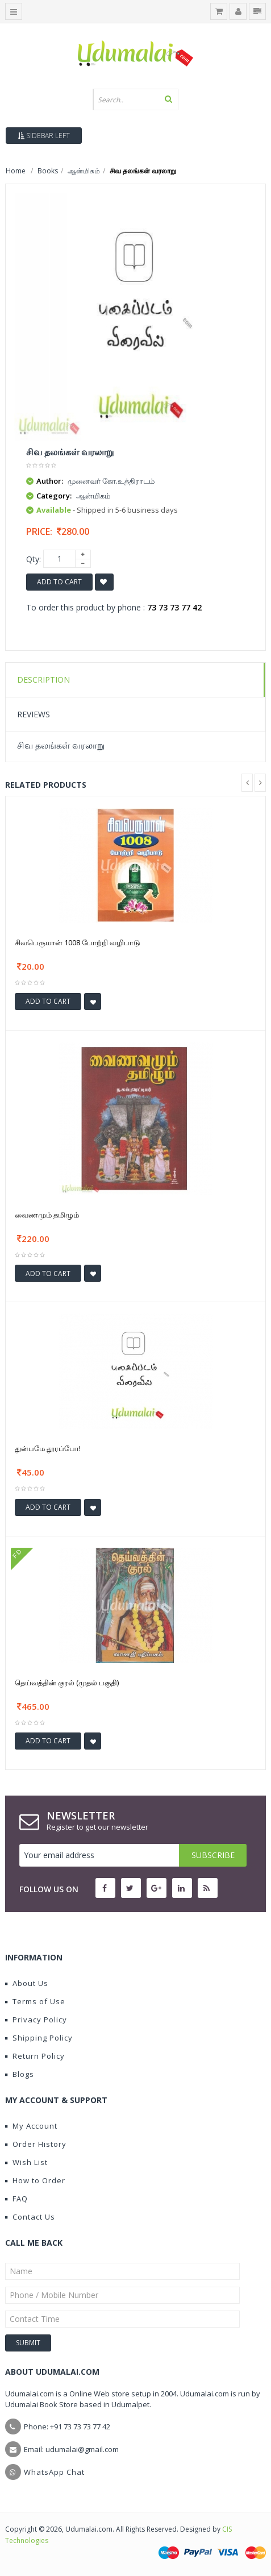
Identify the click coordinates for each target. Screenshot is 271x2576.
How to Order (35, 2180)
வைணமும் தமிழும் (47, 1215)
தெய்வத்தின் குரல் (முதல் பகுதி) (67, 1682)
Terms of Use (35, 2001)
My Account (31, 2126)
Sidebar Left (44, 135)
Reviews (33, 714)
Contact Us (30, 2217)
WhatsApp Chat (54, 2472)
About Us (26, 1983)
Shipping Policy (39, 2038)
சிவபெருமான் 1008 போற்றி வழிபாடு (77, 942)
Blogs (19, 2074)
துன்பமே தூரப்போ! (48, 1448)
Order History (35, 2144)
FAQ (16, 2198)
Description (43, 679)
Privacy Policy (36, 2019)
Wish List (26, 2162)
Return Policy (35, 2056)
